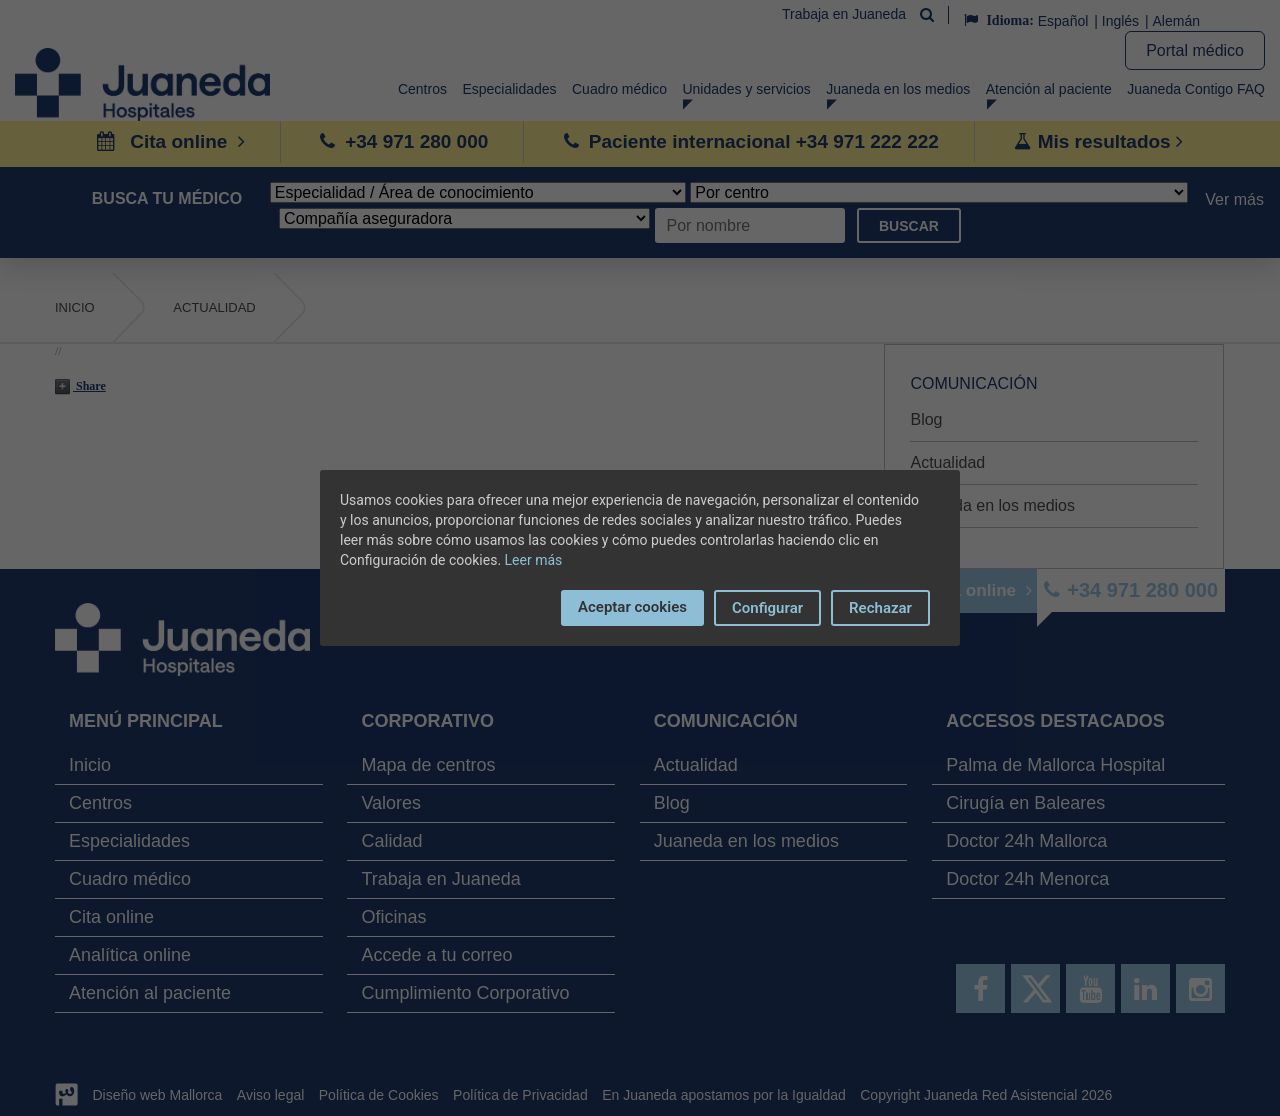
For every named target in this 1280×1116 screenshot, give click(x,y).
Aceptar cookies (632, 607)
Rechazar (880, 608)
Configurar (767, 608)
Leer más (534, 560)
